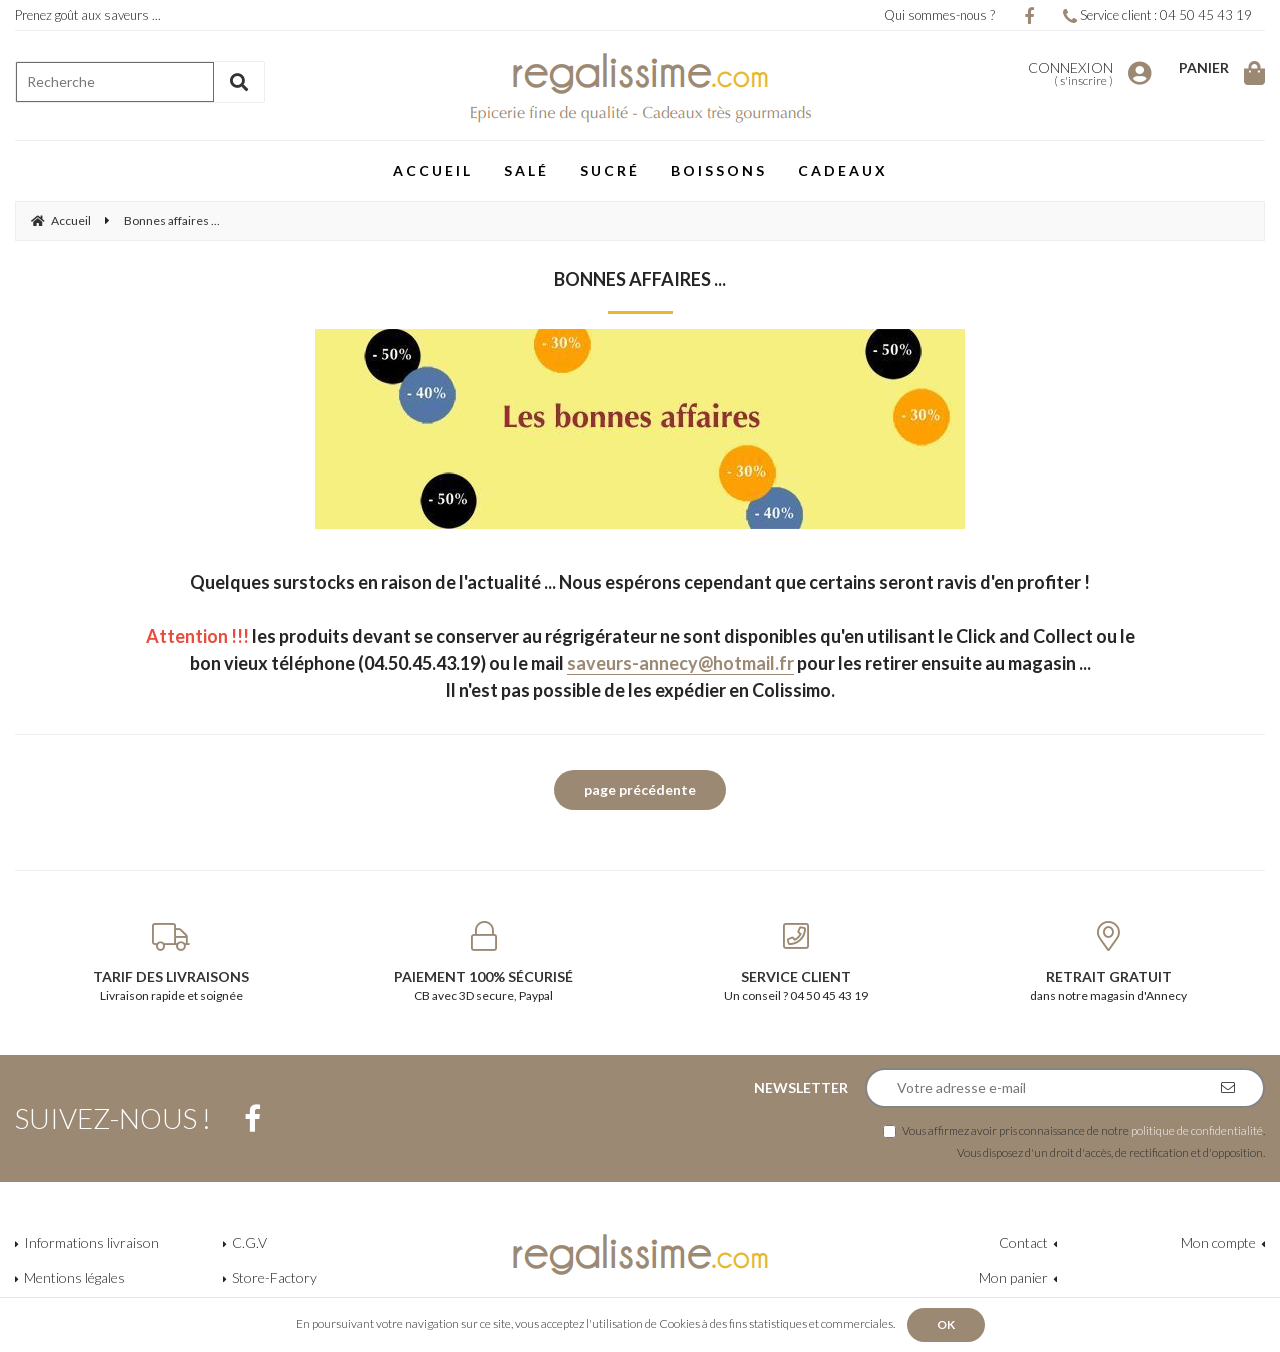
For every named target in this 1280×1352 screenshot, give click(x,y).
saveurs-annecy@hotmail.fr (680, 663)
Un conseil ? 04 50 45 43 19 (796, 962)
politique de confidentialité (1197, 1130)
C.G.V (249, 1242)
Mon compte (1218, 1242)
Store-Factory (274, 1277)
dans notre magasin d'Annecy (1109, 962)
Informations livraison (91, 1242)
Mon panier (1013, 1277)
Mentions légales (74, 1277)
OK (946, 1324)
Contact (1023, 1242)
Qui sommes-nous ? (939, 15)
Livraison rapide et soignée (171, 962)
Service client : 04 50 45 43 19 (1157, 15)
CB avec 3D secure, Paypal (484, 962)
